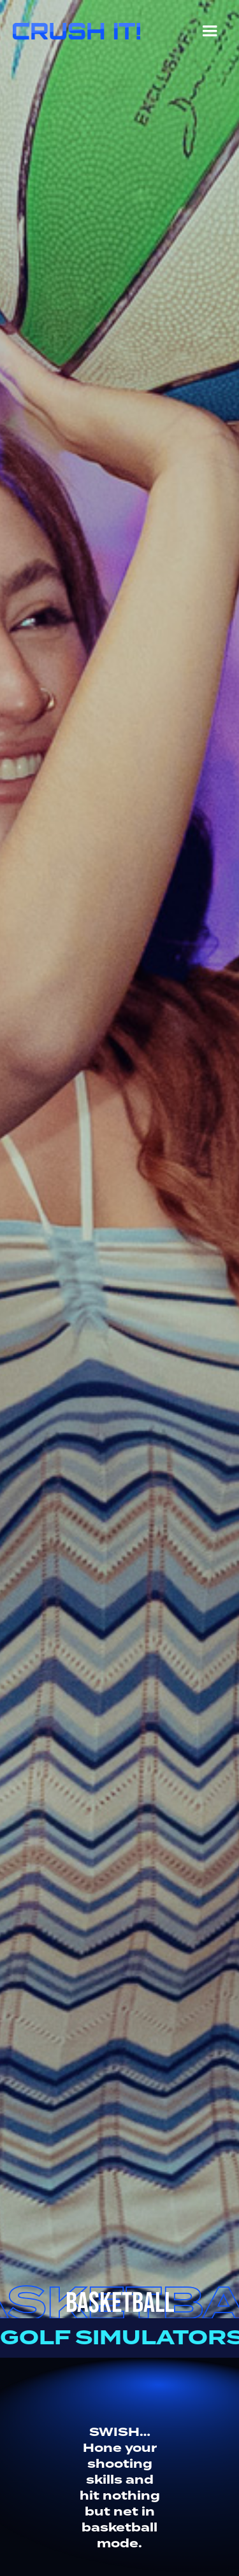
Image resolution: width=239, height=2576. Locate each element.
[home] (73, 27)
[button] (210, 33)
